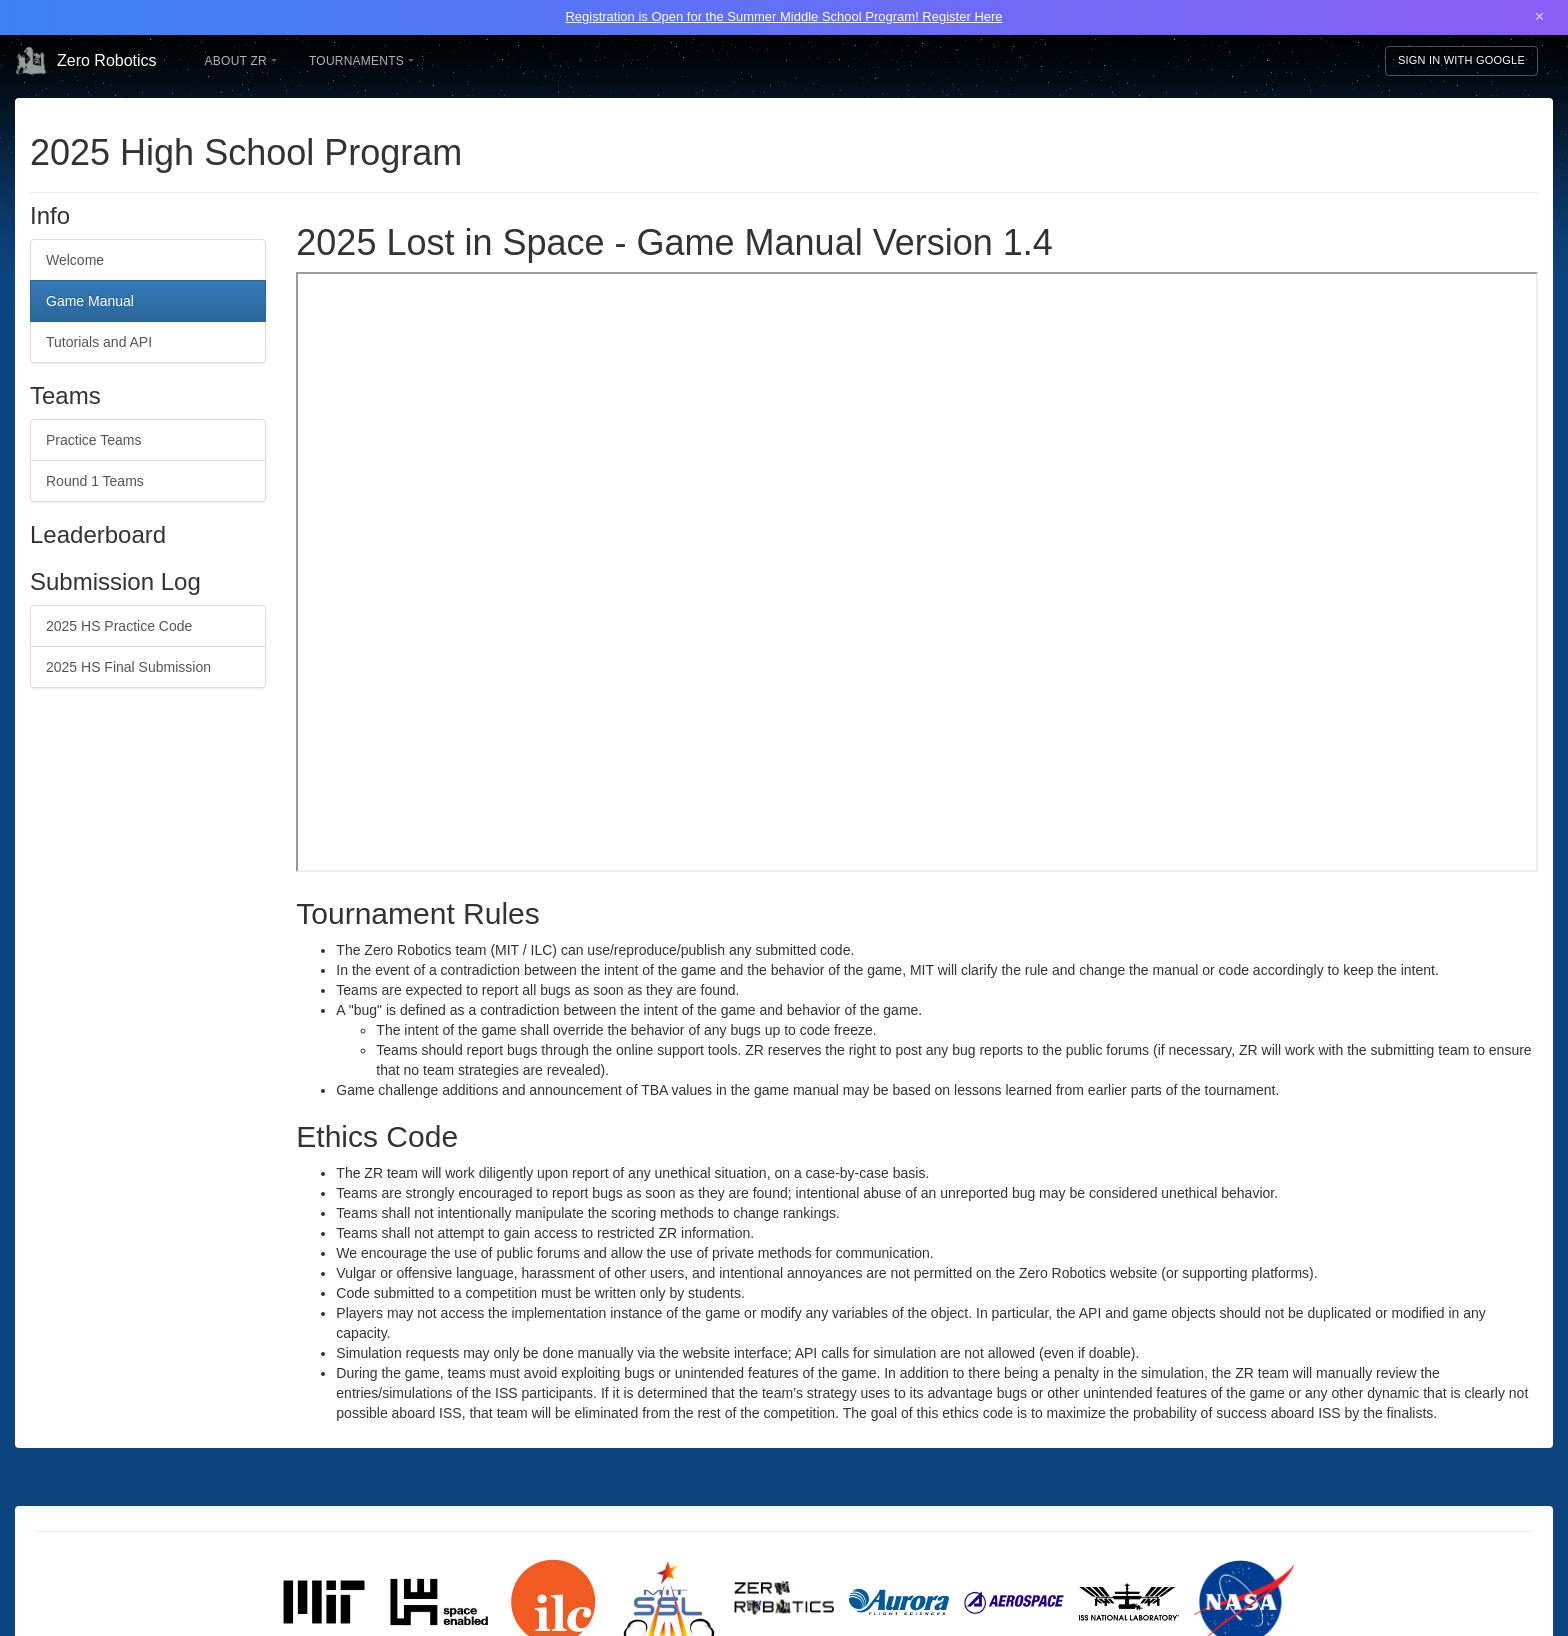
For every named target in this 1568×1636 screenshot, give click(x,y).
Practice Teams (93, 440)
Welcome (75, 260)
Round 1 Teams (95, 481)
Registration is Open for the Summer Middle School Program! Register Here (783, 16)
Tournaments (361, 61)
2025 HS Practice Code (119, 626)
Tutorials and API (99, 342)
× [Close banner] (1539, 16)
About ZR (241, 61)
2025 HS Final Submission (128, 667)
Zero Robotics (86, 61)
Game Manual (90, 301)
